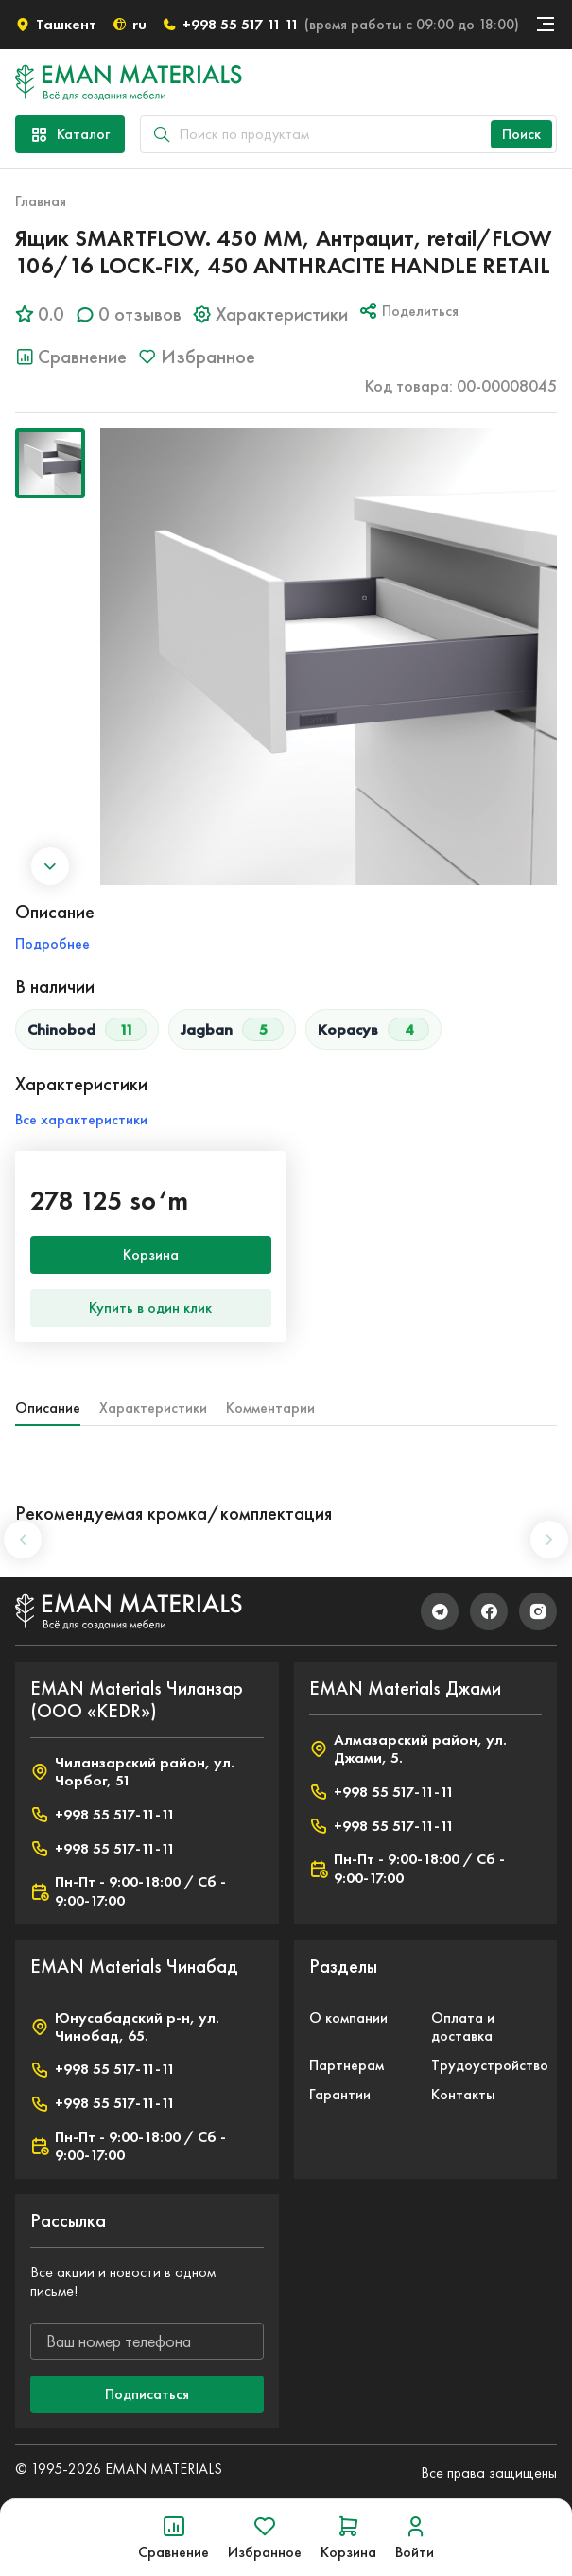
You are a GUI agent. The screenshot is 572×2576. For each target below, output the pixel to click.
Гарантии (340, 2094)
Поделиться (409, 310)
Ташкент (55, 24)
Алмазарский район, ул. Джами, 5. (408, 1749)
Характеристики (153, 1408)
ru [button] (129, 24)
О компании (348, 2018)
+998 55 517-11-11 (102, 1813)
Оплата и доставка (462, 2027)
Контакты (463, 2094)
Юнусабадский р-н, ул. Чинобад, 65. (124, 2027)
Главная (40, 201)
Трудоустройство (486, 2065)
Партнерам (346, 2065)
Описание (47, 1408)
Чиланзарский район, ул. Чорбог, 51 (132, 1771)
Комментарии (270, 1408)
